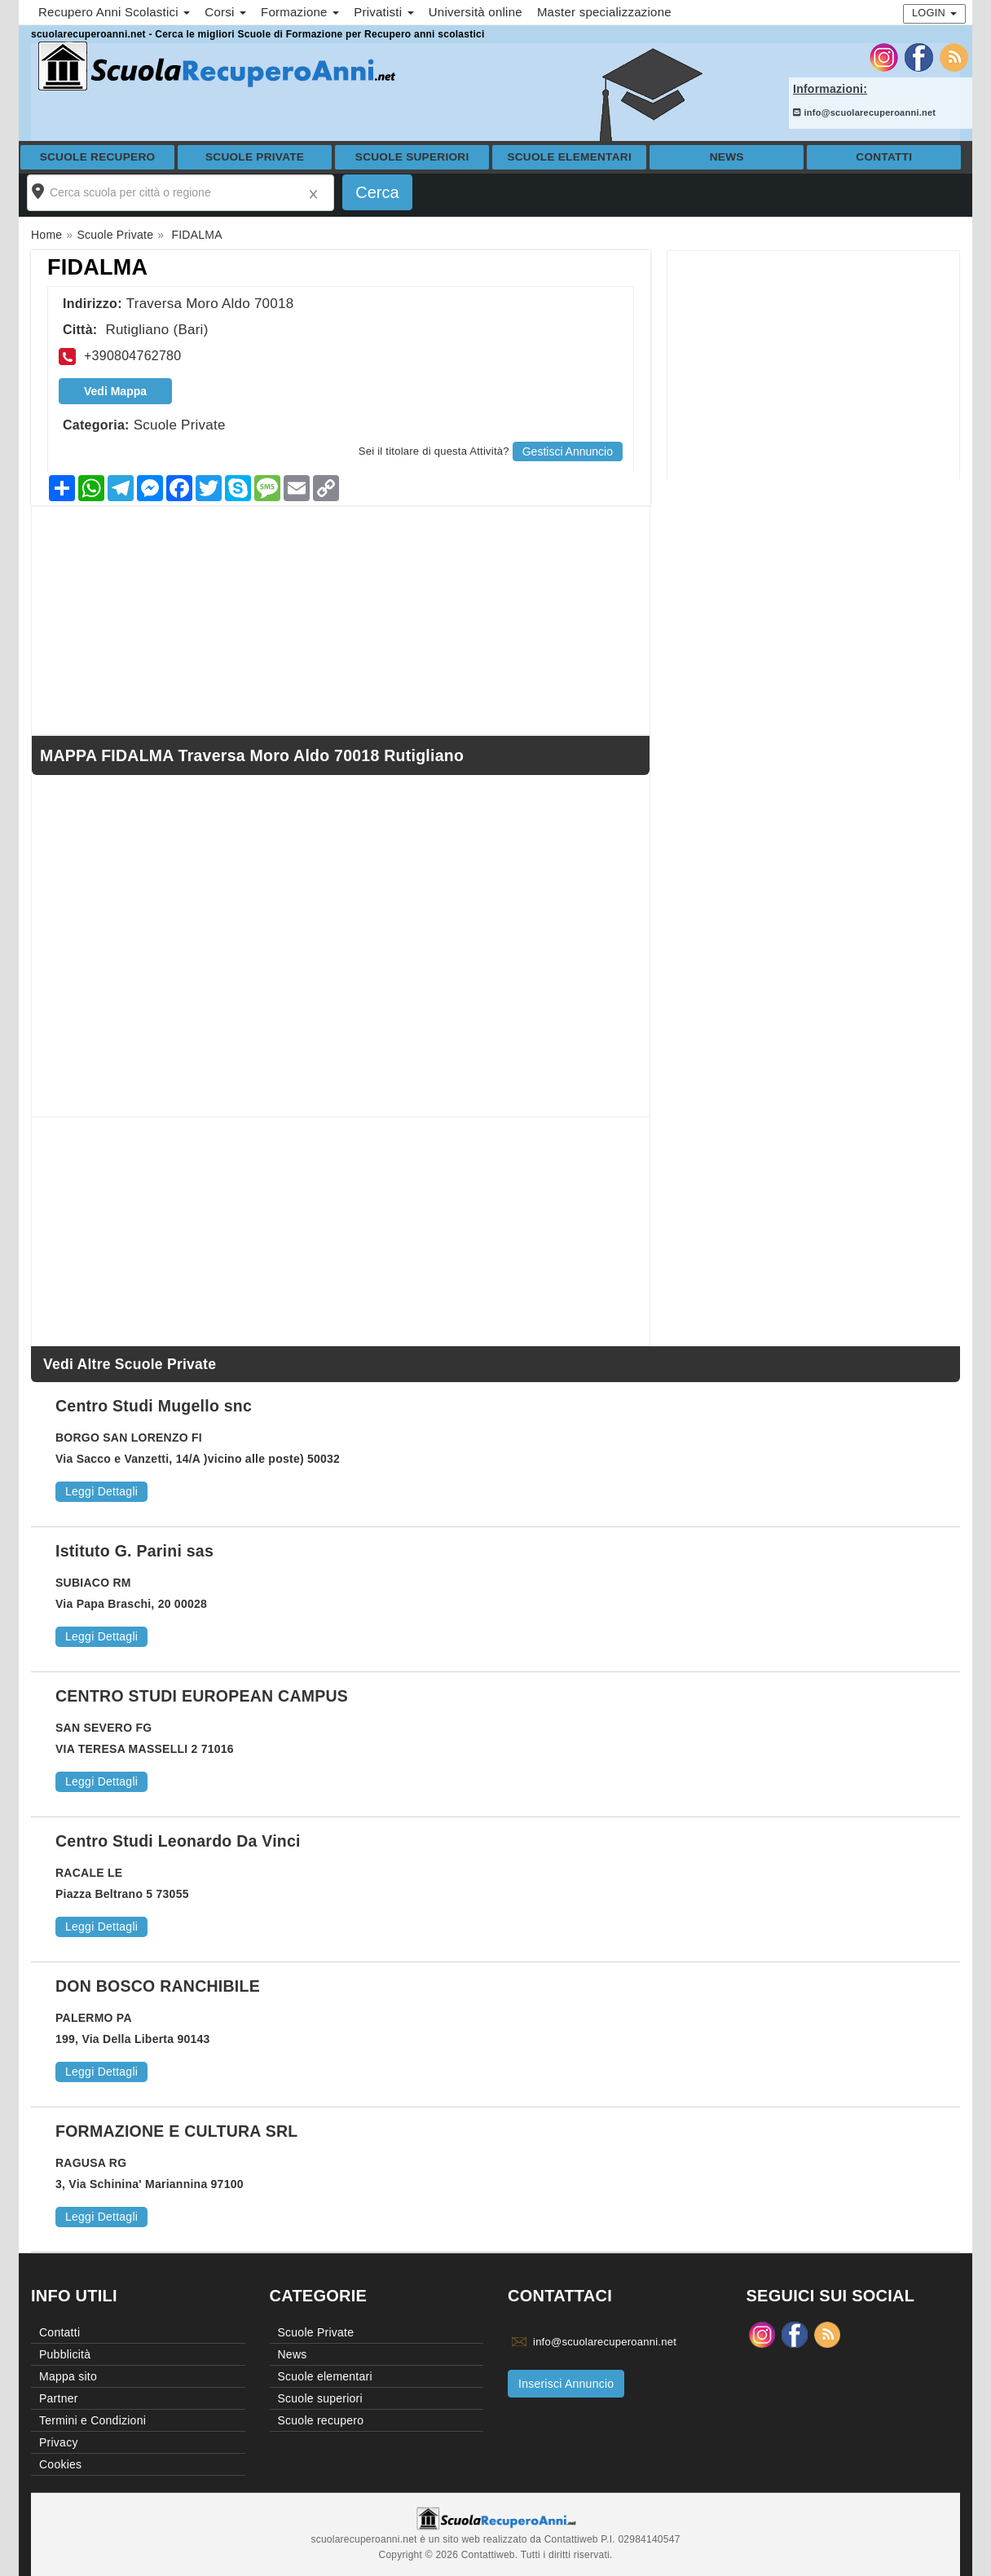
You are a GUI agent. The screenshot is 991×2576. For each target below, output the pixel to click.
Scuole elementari (569, 157)
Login (934, 13)
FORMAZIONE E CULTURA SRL (176, 2131)
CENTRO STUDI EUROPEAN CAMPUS (201, 1696)
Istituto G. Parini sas (134, 1551)
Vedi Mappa (115, 391)
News (727, 157)
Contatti (884, 157)
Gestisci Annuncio (567, 451)
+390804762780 (132, 356)
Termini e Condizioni (92, 2420)
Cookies (60, 2464)
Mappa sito (68, 2376)
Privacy (58, 2442)
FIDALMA (97, 267)
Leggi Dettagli (101, 1491)
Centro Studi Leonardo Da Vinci (178, 1841)
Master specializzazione (604, 12)
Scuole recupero (98, 157)
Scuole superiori (412, 157)
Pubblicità (64, 2354)
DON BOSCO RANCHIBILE (157, 1986)
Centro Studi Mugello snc (153, 1406)
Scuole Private (254, 157)
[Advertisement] (813, 365)
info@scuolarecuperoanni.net (864, 112)
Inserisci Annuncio (566, 2383)
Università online (475, 12)
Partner (58, 2398)
